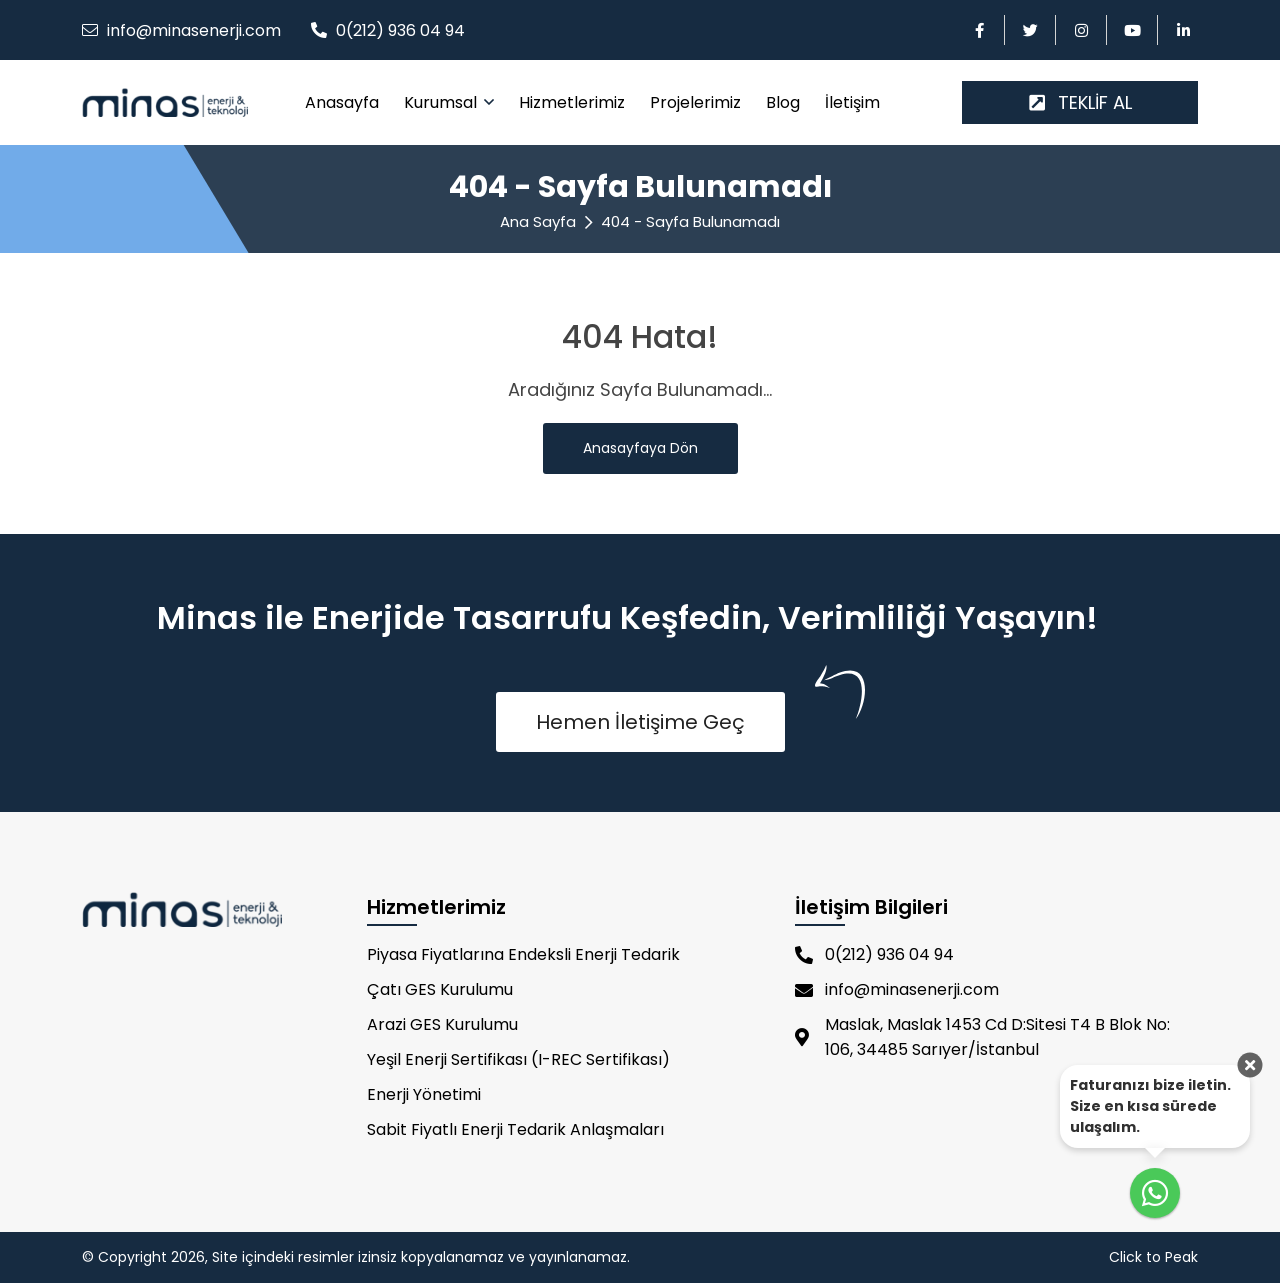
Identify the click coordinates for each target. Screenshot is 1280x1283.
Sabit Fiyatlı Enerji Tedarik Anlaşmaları (515, 1129)
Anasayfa (342, 102)
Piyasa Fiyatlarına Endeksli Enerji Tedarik (523, 954)
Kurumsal (442, 102)
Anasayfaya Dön (640, 448)
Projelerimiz (695, 102)
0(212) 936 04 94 (400, 30)
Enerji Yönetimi (424, 1094)
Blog (783, 102)
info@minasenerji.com (194, 30)
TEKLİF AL (1080, 102)
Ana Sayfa (538, 221)
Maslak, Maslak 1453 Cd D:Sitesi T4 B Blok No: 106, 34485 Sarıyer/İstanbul (982, 1037)
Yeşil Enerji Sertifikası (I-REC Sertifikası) (518, 1059)
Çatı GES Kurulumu (440, 989)
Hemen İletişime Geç (640, 722)
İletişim (852, 102)
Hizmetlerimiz (572, 102)
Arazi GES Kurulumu (442, 1024)
